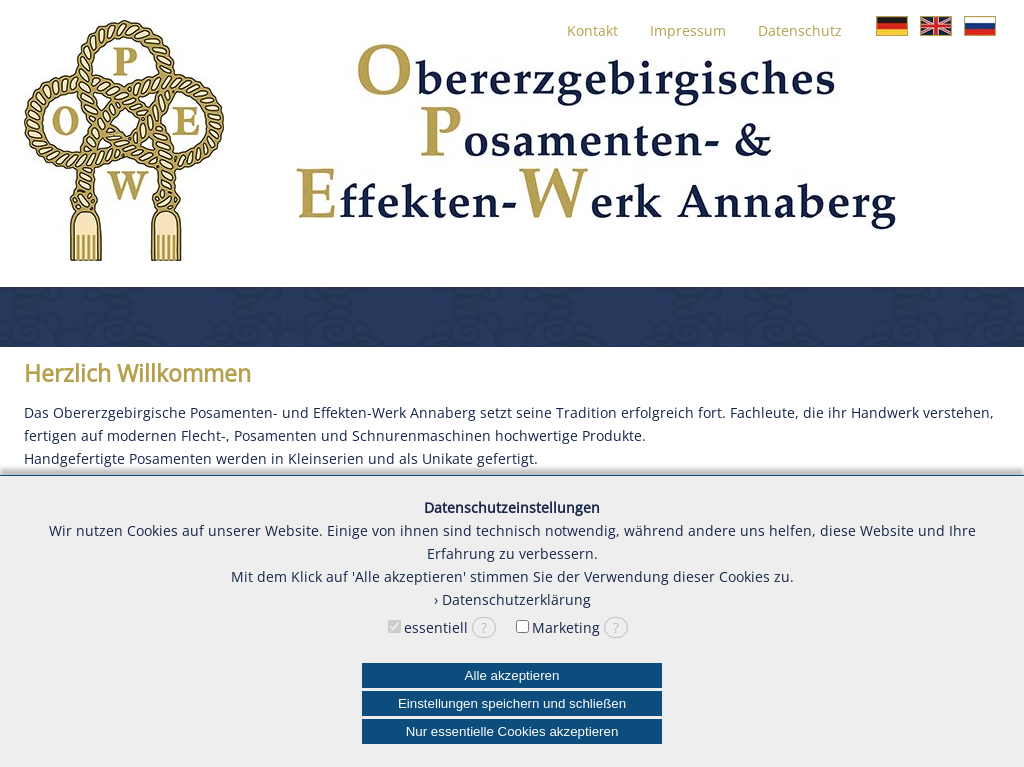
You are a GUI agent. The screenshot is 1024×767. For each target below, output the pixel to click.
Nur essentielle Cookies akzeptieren (512, 731)
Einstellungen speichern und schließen (512, 703)
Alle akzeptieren (512, 675)
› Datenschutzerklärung (512, 599)
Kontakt (592, 30)
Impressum (688, 30)
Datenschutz (800, 30)
